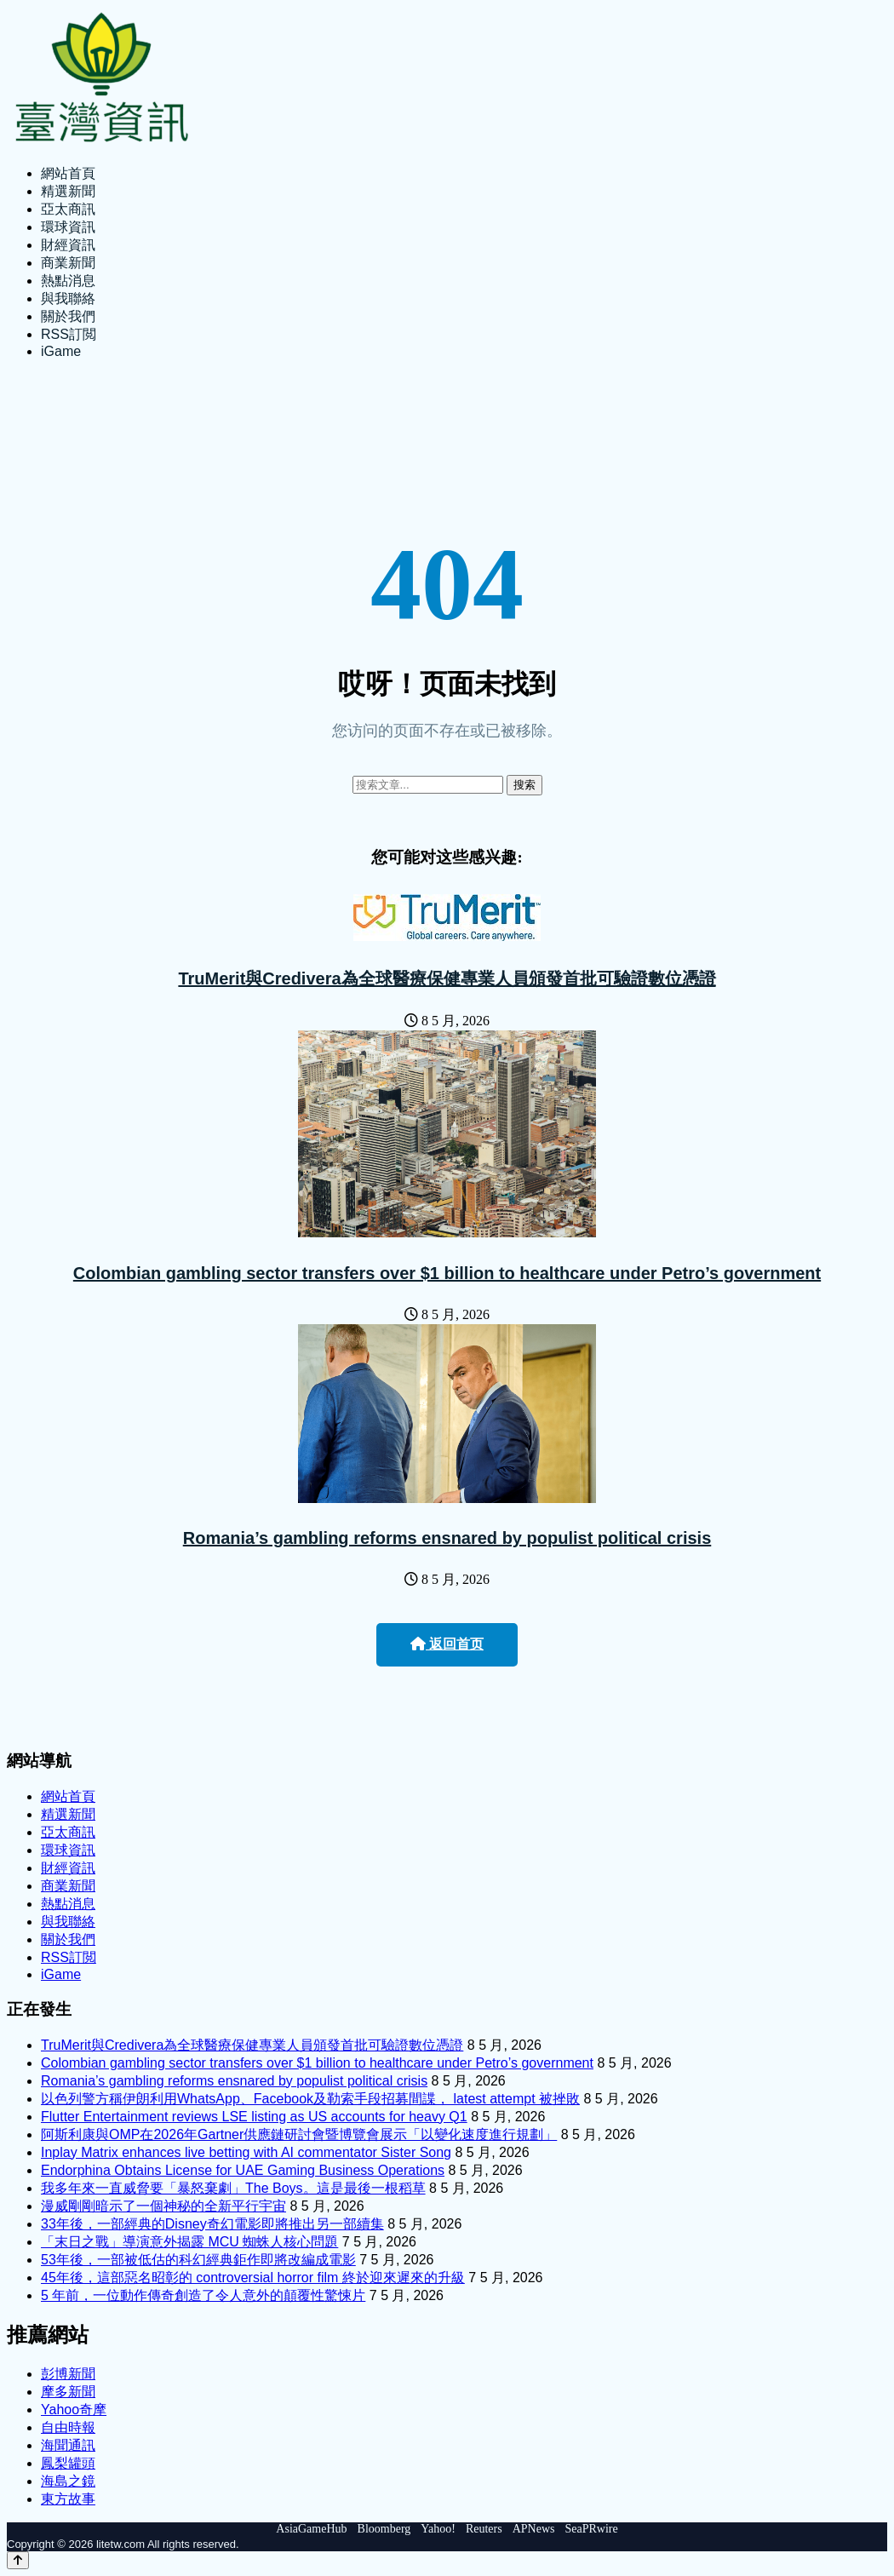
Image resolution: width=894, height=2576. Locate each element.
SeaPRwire (590, 2528)
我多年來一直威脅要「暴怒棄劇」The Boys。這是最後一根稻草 (233, 2188)
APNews (534, 2528)
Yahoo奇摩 (73, 2409)
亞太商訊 (68, 209)
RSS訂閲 (68, 334)
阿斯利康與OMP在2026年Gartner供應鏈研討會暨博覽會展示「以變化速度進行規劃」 (299, 2134)
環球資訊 (68, 227)
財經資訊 (68, 245)
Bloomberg (384, 2528)
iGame (61, 351)
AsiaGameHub (311, 2528)
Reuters (484, 2528)
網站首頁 (68, 173)
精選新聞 (68, 191)
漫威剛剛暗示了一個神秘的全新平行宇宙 (163, 2206)
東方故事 (68, 2499)
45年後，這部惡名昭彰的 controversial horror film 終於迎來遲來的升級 (253, 2277)
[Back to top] (18, 2560)
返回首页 (447, 1644)
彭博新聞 (68, 2374)
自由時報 (68, 2427)
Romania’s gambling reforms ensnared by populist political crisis (447, 1538)
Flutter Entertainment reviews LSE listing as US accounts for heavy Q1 (254, 2116)
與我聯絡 (68, 298)
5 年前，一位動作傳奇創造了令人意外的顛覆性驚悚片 (203, 2295)
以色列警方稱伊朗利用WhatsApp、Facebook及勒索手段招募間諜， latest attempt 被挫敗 (310, 2098)
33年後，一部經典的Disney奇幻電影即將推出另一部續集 (212, 2224)
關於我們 (68, 316)
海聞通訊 (68, 2445)
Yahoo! (438, 2528)
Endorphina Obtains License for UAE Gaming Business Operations (242, 2170)
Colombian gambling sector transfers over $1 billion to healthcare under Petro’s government (447, 1273)
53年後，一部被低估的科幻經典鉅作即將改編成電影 (198, 2259)
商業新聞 (68, 262)
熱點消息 (68, 280)
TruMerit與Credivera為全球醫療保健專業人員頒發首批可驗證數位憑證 (446, 978)
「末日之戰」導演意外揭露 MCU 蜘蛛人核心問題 (189, 2242)
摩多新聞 (68, 2391)
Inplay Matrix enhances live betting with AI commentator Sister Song (246, 2152)
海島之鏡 (68, 2481)
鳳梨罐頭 (68, 2463)
